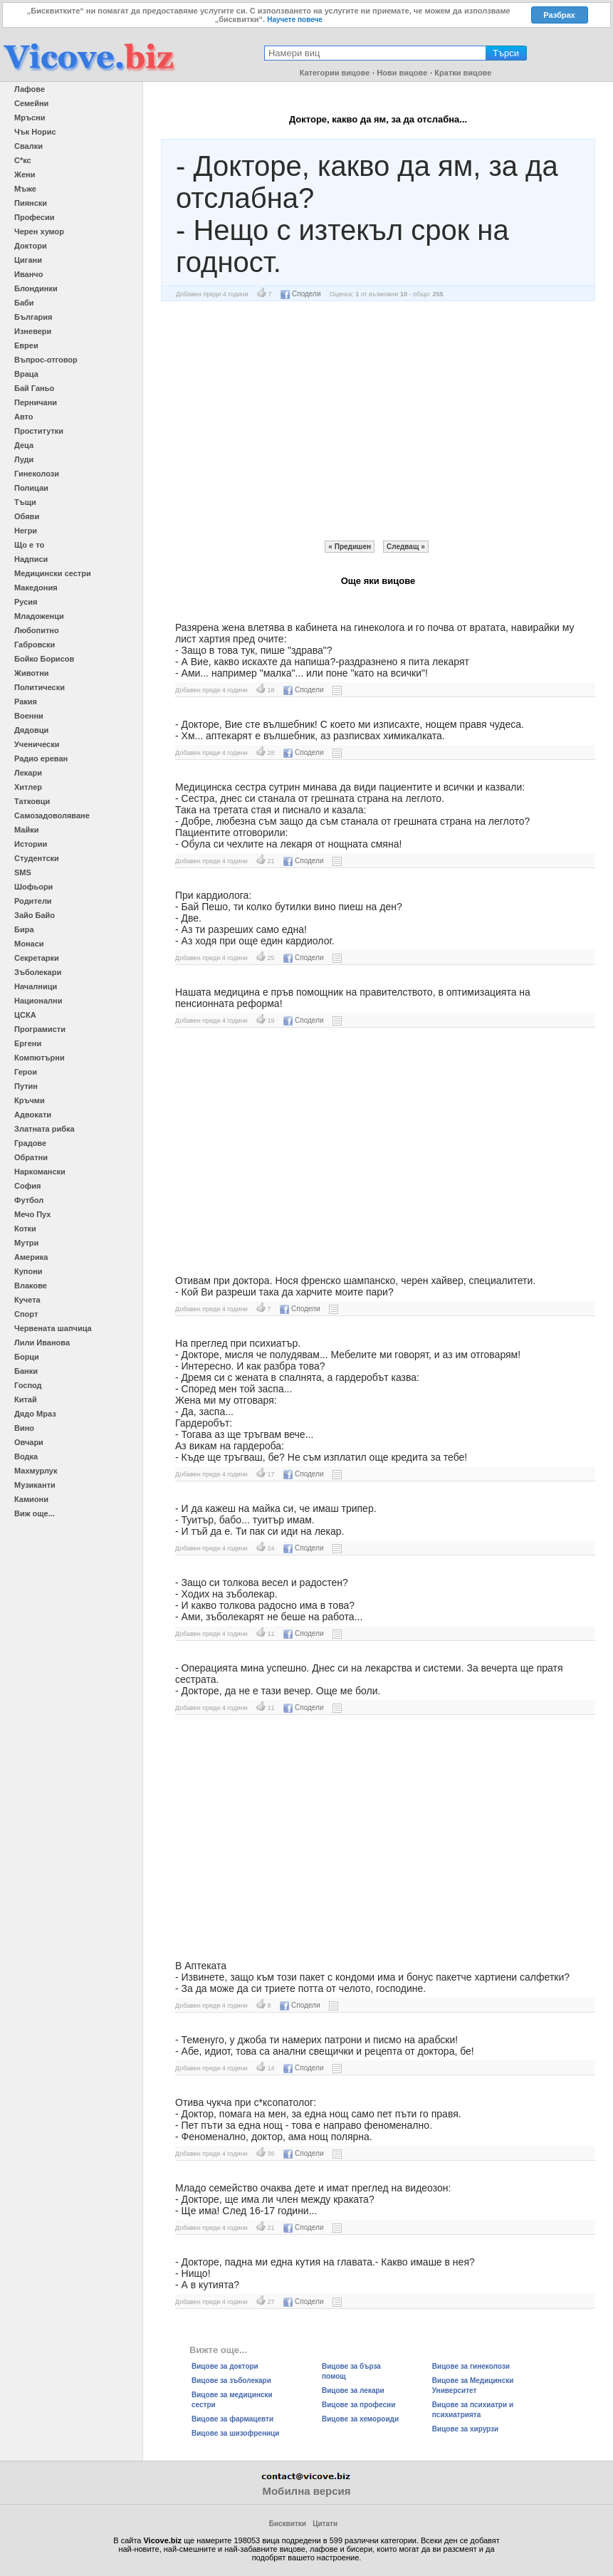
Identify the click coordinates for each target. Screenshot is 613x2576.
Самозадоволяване (52, 815)
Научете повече (295, 20)
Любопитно (36, 630)
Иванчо (28, 274)
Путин (26, 1086)
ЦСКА (25, 1015)
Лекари (28, 772)
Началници (35, 986)
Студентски (36, 858)
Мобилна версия (306, 2491)
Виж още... (34, 1513)
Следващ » (406, 547)
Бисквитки (287, 2524)
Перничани (35, 402)
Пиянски (30, 203)
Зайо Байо (34, 915)
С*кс (22, 160)
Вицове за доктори (225, 2366)
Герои (25, 1072)
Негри (25, 530)
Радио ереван (41, 758)
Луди (23, 459)
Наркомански (40, 1171)
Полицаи (31, 488)
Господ (28, 1385)
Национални (38, 1000)
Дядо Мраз (35, 1413)
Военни (28, 715)
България (33, 317)
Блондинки (36, 288)
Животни (31, 673)
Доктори (30, 245)
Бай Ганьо (34, 388)
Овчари (28, 1442)
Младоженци (39, 616)
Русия (25, 602)
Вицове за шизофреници (235, 2433)
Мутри (26, 1243)
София (27, 1186)
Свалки (28, 146)
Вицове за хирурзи (465, 2429)
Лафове (29, 89)
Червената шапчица (53, 1328)
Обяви (26, 516)
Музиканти (35, 1485)
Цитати (325, 2524)
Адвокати (32, 1114)
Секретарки (36, 958)
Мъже (25, 188)
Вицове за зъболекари (231, 2380)
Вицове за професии (358, 2405)
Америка (31, 1257)
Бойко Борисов (44, 659)
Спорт (26, 1314)
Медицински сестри (52, 573)
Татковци (32, 801)
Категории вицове (335, 72)
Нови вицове (402, 72)
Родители (33, 901)
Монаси (29, 943)
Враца (26, 374)
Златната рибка (44, 1129)
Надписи (31, 559)
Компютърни (39, 1057)
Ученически (37, 744)
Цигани (28, 260)
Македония (36, 587)
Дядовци (31, 730)
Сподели (300, 294)
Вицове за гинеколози (471, 2366)
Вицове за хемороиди (360, 2419)
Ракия (25, 701)
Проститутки (38, 431)
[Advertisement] (378, 421)
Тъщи (25, 502)
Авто (23, 416)
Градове (30, 1143)
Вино (24, 1428)
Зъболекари (37, 972)
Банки (26, 1371)
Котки (25, 1228)
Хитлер (28, 787)
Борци (26, 1356)
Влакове (30, 1285)
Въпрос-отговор (46, 359)
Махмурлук (35, 1470)
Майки (26, 829)
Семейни (31, 103)
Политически (39, 687)
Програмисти (40, 1029)
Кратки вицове (462, 72)
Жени (24, 174)
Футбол (28, 1200)
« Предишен (349, 547)
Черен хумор (39, 231)
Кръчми (29, 1100)
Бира (24, 929)
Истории (30, 844)
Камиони (31, 1499)
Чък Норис (35, 131)
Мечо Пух (32, 1214)
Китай (25, 1399)
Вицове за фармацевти (232, 2419)
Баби (24, 302)
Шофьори (33, 886)
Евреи (26, 345)
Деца (23, 445)
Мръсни (29, 117)
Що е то (29, 545)
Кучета (27, 1299)
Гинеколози (36, 473)
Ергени (27, 1043)
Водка (26, 1456)
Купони (28, 1271)
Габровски (34, 644)
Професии (34, 217)
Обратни (31, 1157)
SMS (22, 872)
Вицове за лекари (353, 2390)
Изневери (32, 331)
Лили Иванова (42, 1342)
